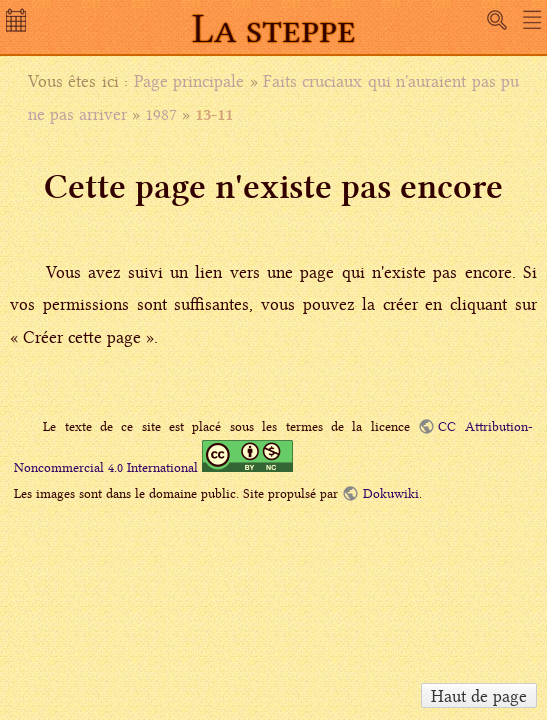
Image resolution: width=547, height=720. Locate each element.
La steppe (274, 28)
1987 (161, 114)
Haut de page (479, 696)
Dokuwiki (391, 493)
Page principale (189, 81)
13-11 (214, 114)
